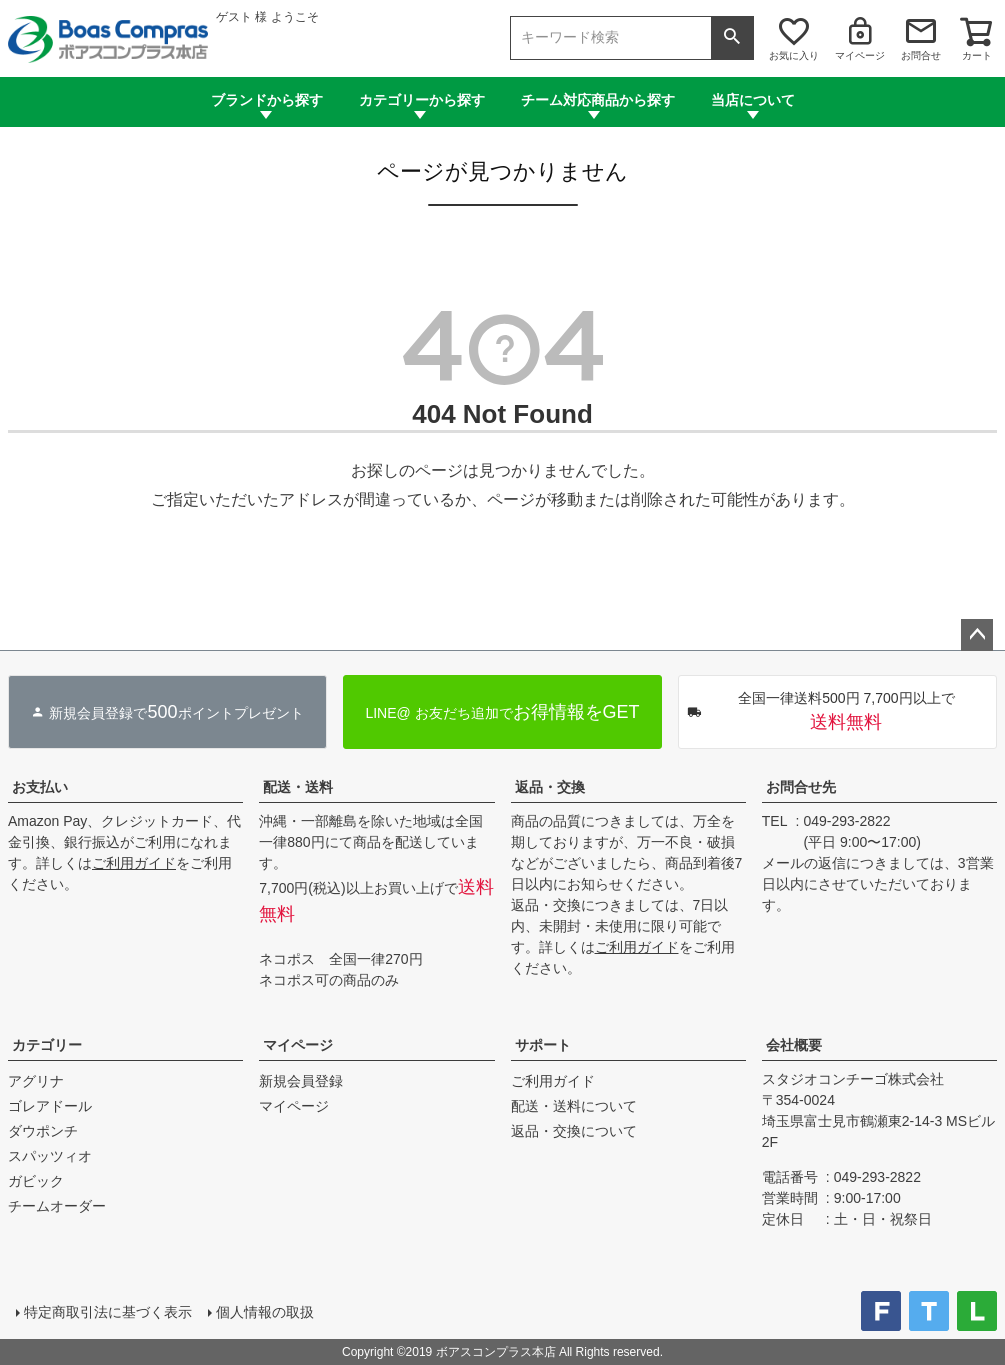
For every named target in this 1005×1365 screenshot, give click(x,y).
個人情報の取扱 (265, 1312)
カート (977, 55)
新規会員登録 (301, 1081)
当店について (753, 100)
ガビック (36, 1181)
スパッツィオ (50, 1156)
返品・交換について (574, 1131)
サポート (543, 1045)
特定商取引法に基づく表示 (108, 1312)
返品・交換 (550, 787)
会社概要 (794, 1045)
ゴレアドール (50, 1106)
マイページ (860, 55)
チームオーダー (57, 1206)
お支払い (40, 787)
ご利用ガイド (134, 863)
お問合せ (921, 55)
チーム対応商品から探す (598, 100)
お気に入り (794, 55)
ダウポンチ (43, 1131)
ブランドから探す (267, 100)
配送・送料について (574, 1106)
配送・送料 (298, 787)
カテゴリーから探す (422, 100)
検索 (732, 38)
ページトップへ (977, 635)
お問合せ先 (801, 787)
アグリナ (36, 1081)
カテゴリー (47, 1045)
